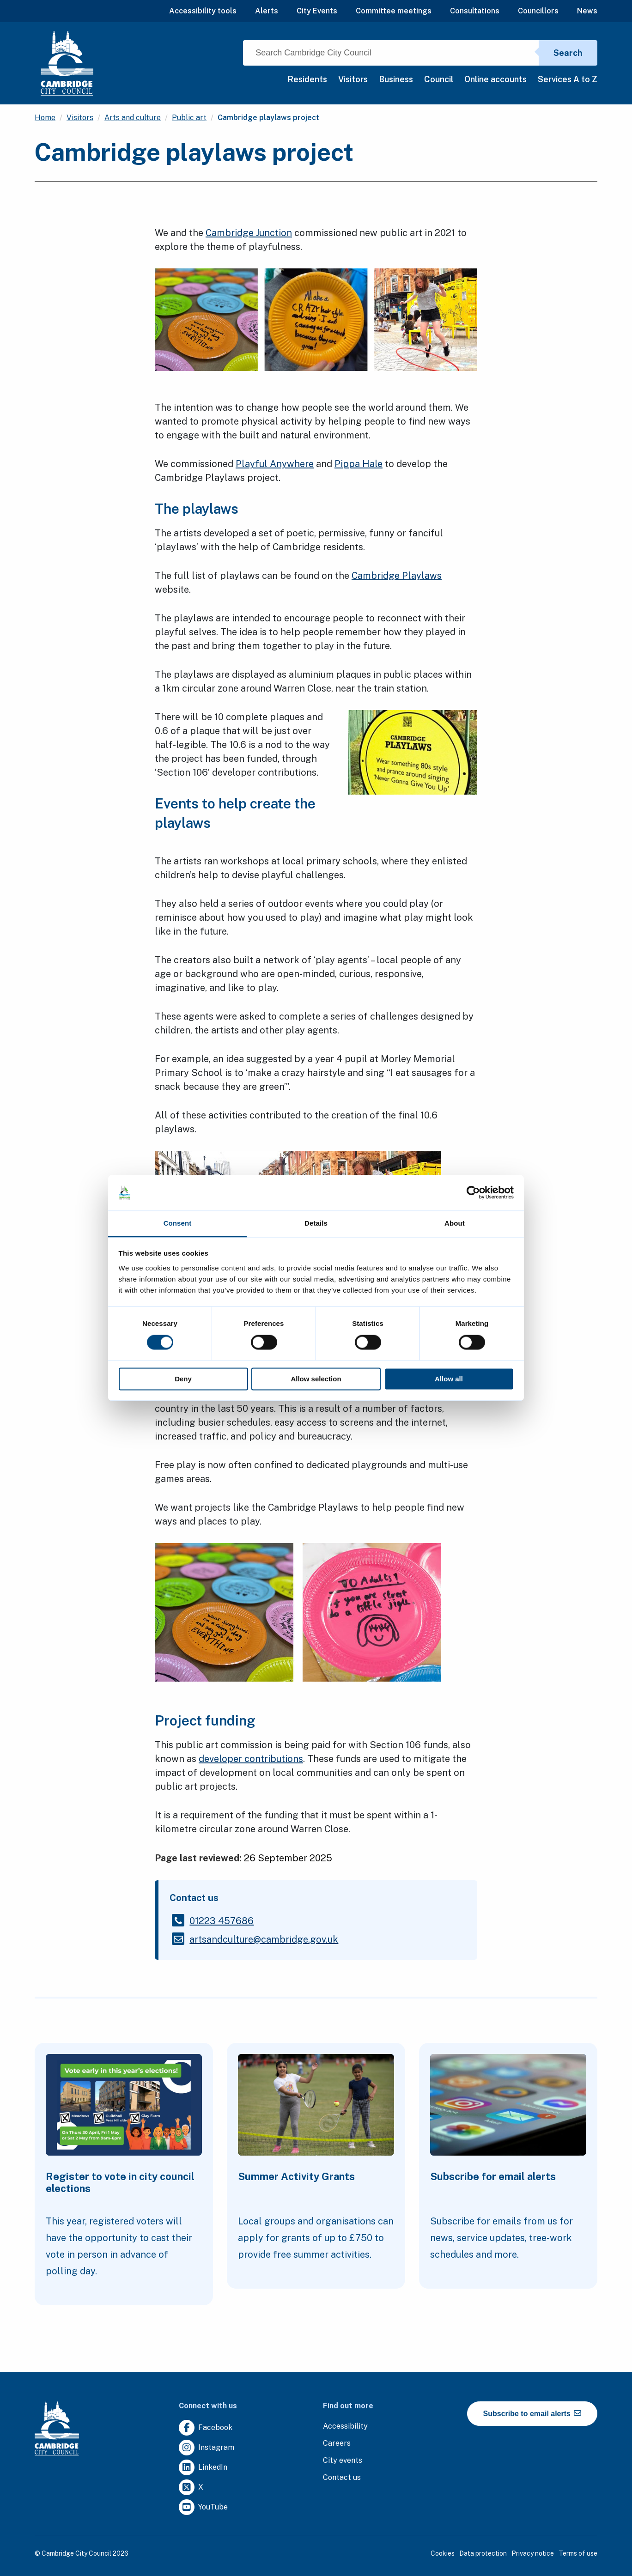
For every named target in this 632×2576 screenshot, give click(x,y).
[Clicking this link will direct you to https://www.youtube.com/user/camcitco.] (203, 2507)
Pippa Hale (358, 463)
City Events (317, 10)
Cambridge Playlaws (397, 575)
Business (396, 79)
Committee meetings (393, 10)
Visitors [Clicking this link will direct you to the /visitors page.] (80, 117)
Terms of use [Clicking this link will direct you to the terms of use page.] (578, 2553)
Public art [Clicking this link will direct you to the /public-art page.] (189, 117)
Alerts (266, 10)
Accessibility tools (203, 10)
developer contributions (251, 1758)
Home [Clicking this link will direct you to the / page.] (45, 117)
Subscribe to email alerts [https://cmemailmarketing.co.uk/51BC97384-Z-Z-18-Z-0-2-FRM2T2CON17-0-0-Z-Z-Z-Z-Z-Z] (532, 2413)
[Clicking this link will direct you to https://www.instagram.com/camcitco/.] (206, 2448)
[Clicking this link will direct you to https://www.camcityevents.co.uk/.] (342, 2460)
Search (568, 53)
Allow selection (316, 1379)
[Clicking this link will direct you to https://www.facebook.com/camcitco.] (205, 2428)
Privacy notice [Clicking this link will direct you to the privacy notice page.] (532, 2553)
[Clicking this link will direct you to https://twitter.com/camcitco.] (191, 2487)
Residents (307, 79)
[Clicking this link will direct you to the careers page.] (337, 2443)
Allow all (449, 1379)
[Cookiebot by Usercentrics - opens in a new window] (473, 1193)
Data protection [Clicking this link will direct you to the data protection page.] (483, 2553)
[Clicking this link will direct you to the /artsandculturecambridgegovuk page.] (263, 1939)
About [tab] (454, 1223)
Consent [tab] (178, 1223)
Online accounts (495, 79)
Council (438, 79)
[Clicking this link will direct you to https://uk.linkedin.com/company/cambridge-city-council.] (203, 2468)
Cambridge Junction (249, 232)
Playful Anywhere (275, 463)
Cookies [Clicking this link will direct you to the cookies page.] (443, 2553)
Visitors (353, 79)
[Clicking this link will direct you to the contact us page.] (342, 2478)
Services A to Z (567, 79)
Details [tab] (316, 1223)
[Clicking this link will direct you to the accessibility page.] (345, 2426)
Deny (183, 1379)
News (587, 10)
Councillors (538, 10)
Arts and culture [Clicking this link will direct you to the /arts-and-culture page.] (132, 117)
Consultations (474, 10)
